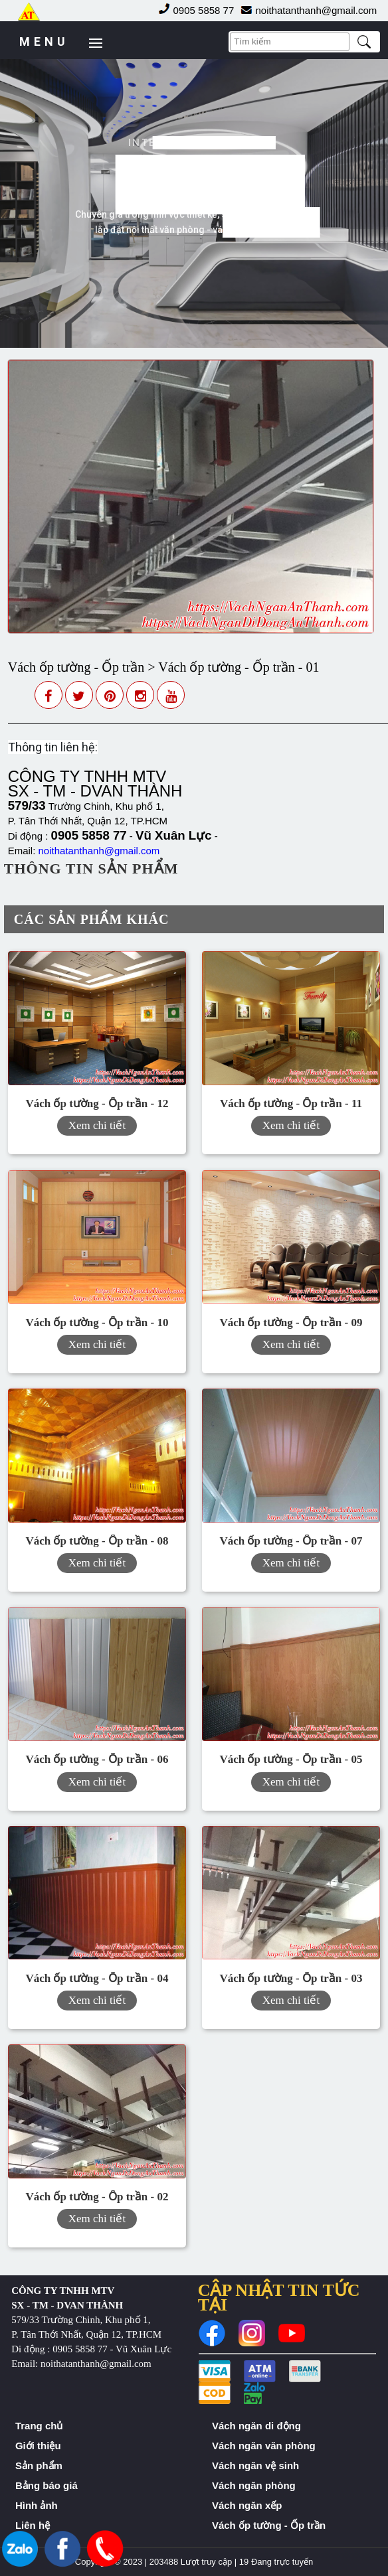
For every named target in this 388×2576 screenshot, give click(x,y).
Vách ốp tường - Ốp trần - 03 (290, 1978)
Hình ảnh (36, 2505)
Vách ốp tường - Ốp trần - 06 (96, 1759)
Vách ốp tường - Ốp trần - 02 (96, 2196)
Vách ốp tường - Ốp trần (269, 2525)
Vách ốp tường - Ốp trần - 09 (290, 1322)
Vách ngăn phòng (254, 2485)
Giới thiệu (38, 2445)
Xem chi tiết (97, 1125)
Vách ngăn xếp (247, 2505)
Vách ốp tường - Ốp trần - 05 (290, 1759)
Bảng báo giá (46, 2485)
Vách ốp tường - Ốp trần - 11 (291, 1103)
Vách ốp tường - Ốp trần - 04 (96, 1978)
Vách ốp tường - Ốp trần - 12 (96, 1103)
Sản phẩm (38, 2465)
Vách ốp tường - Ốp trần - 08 (96, 1541)
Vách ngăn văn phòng (264, 2445)
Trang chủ (39, 2425)
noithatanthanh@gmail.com (99, 850)
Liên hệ (32, 2525)
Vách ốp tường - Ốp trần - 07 (290, 1541)
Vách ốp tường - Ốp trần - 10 (96, 1322)
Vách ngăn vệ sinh (255, 2465)
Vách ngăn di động (256, 2425)
